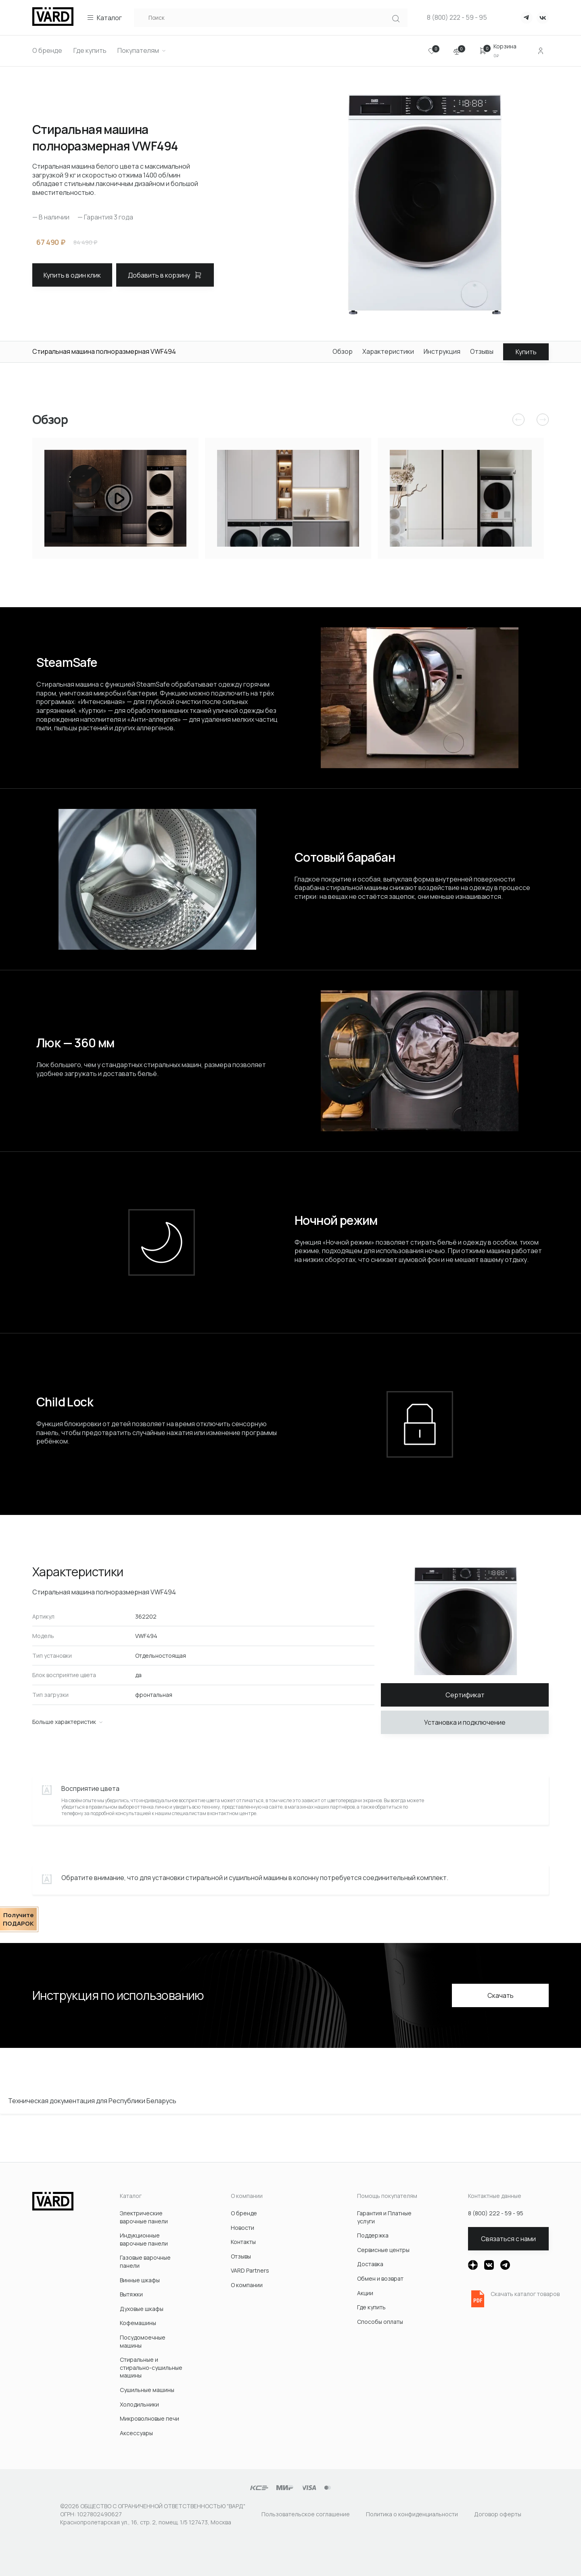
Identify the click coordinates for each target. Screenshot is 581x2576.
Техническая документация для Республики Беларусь (92, 2100)
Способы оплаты (380, 2321)
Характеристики (388, 351)
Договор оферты (497, 2514)
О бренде (244, 2213)
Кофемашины (138, 2323)
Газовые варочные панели (145, 2261)
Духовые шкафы (141, 2309)
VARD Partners (250, 2270)
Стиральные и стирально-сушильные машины (151, 2367)
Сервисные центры (383, 2250)
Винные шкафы (140, 2280)
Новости (242, 2227)
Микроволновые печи (149, 2418)
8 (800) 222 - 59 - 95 (457, 17)
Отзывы (481, 351)
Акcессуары (136, 2433)
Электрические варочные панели (144, 2217)
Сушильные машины (147, 2390)
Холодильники (139, 2404)
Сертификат (465, 1694)
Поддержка (373, 2235)
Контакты (243, 2242)
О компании (247, 2285)
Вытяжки (131, 2294)
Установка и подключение (465, 1722)
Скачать (500, 1995)
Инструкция (442, 351)
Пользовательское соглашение (305, 2514)
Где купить (371, 2307)
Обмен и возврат (380, 2278)
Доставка (370, 2264)
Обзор (342, 351)
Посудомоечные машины (142, 2341)
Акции (365, 2293)
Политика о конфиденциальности (412, 2514)
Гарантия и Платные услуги (384, 2217)
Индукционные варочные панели (144, 2239)
